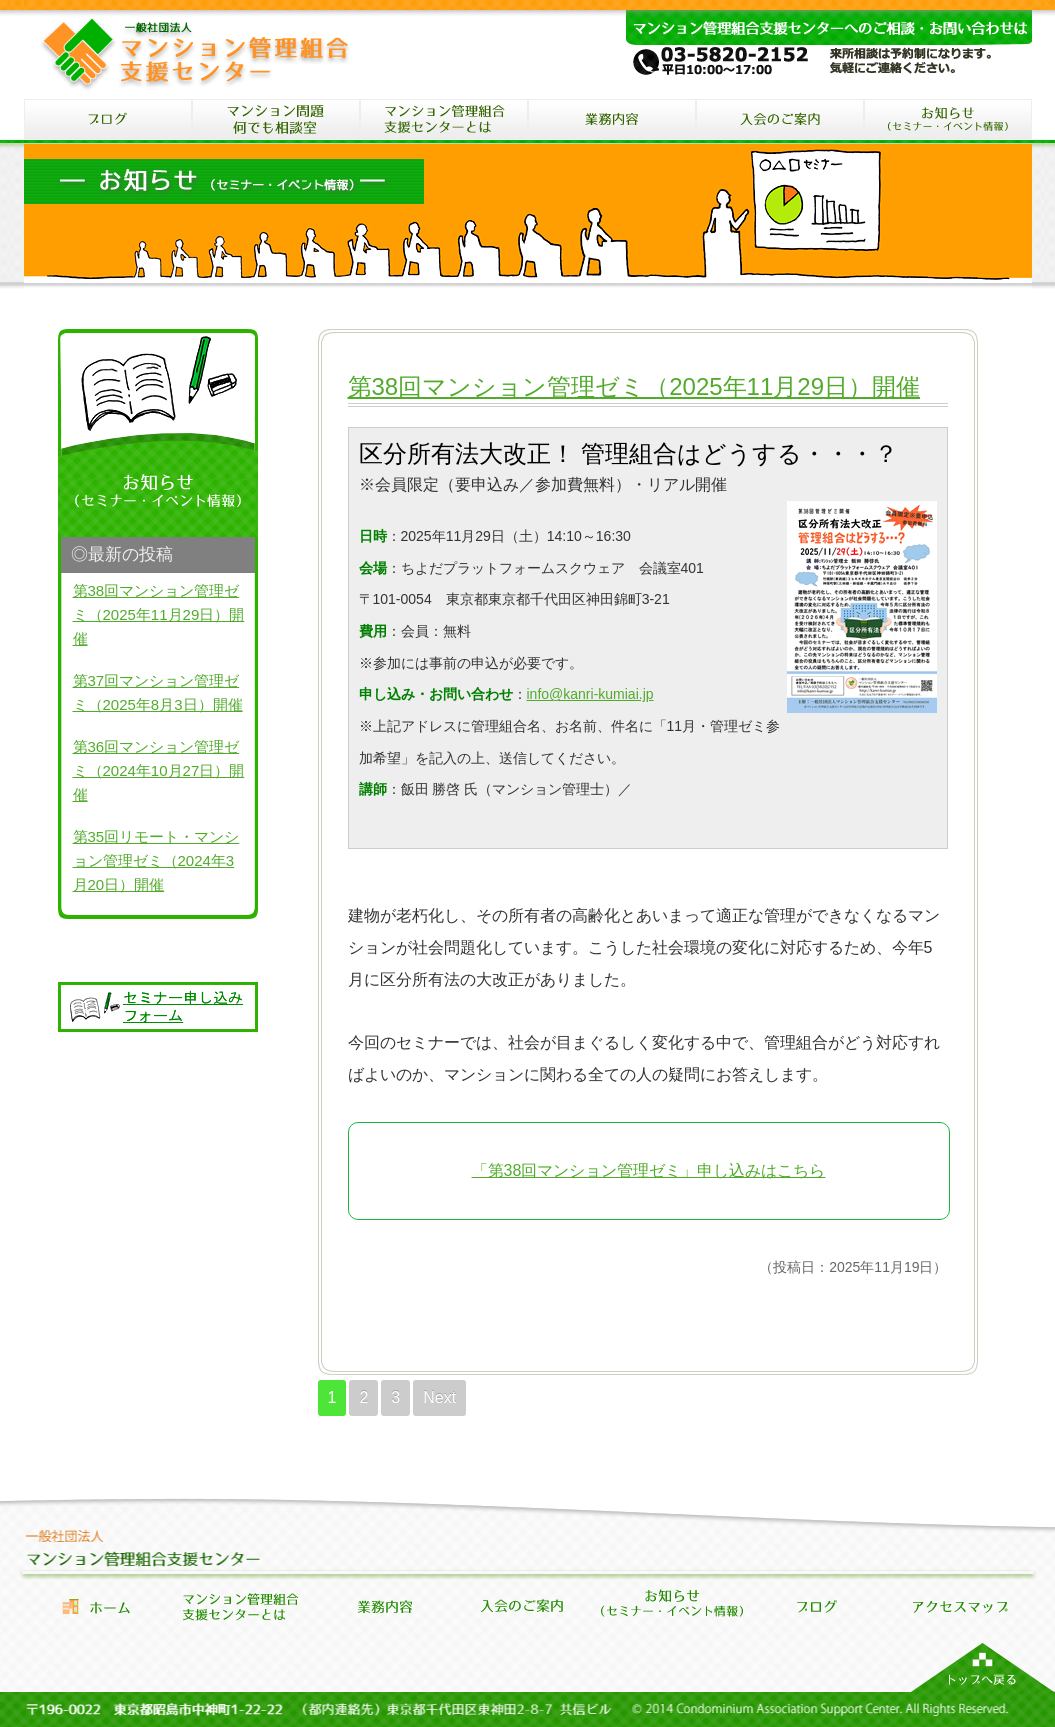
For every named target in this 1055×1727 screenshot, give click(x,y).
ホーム (96, 1606)
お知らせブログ (816, 1606)
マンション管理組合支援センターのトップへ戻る (983, 1667)
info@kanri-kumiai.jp (590, 694)
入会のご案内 (780, 121)
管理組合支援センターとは (240, 1606)
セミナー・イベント (948, 121)
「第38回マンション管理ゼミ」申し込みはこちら (649, 1170)
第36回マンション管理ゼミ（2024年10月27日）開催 (159, 770)
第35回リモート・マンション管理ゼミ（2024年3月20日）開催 (156, 860)
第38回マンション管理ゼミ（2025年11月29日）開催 (634, 386)
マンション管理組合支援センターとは (444, 121)
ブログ (108, 121)
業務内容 (384, 1606)
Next (439, 1397)
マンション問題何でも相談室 (276, 121)
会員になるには (528, 1606)
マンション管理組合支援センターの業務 (612, 121)
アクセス (960, 1606)
